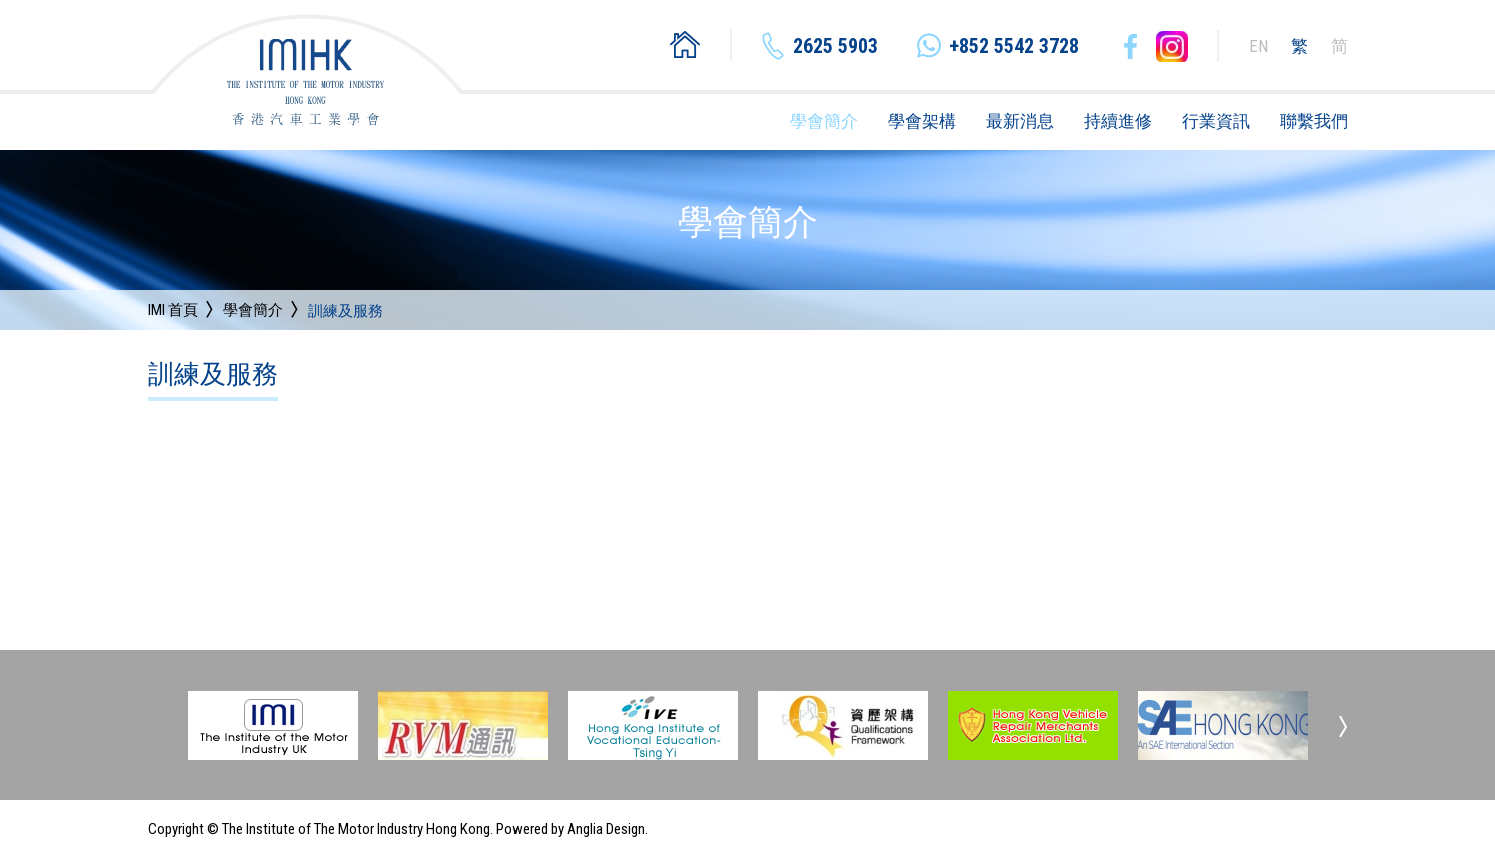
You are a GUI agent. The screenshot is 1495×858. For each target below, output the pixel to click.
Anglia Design (606, 829)
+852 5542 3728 (1014, 46)
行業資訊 (1216, 121)
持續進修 (1118, 121)
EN (1258, 46)
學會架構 (922, 121)
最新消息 (1020, 121)
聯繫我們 (1314, 121)
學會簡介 (824, 121)
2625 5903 (835, 46)
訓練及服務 (345, 311)
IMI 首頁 (173, 310)
